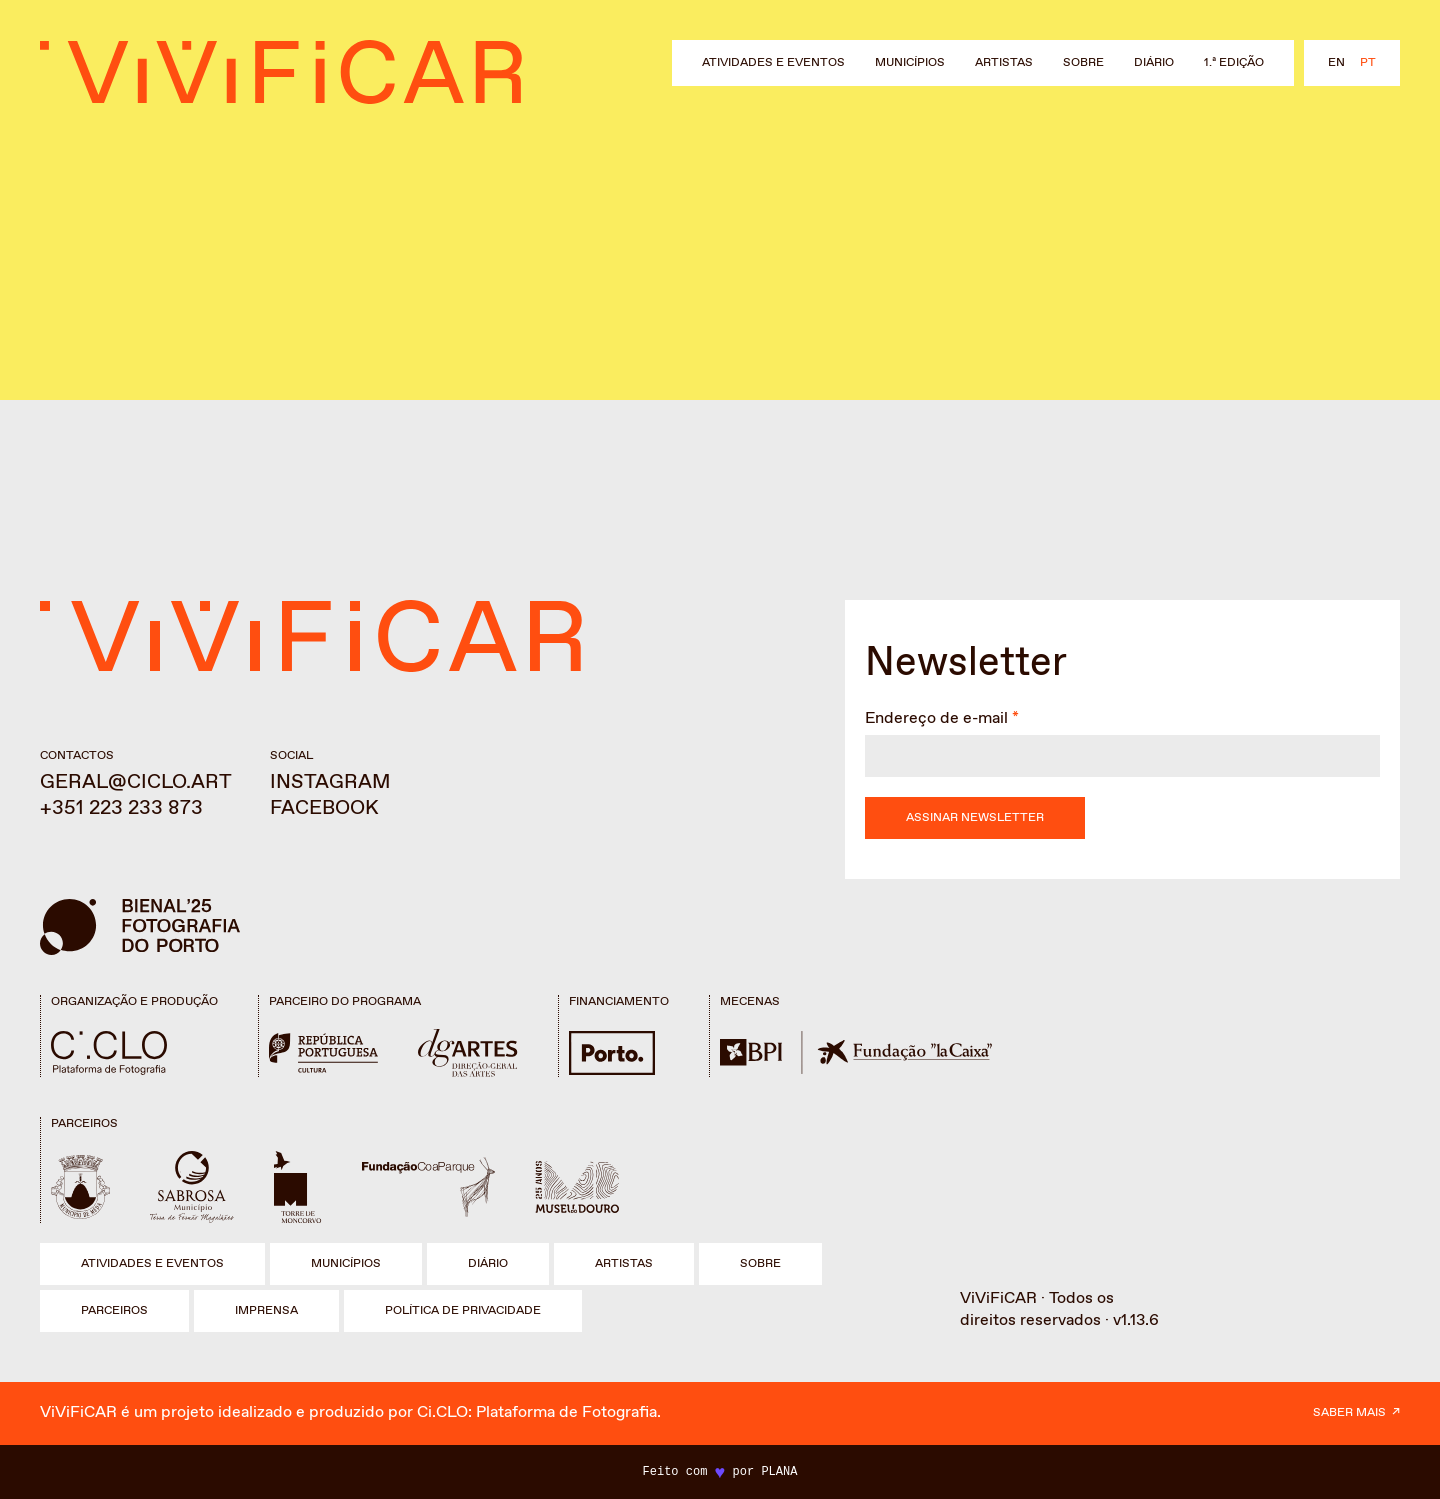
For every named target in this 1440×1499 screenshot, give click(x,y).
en (1336, 63)
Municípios (910, 63)
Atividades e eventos (773, 63)
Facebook (324, 808)
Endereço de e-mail (936, 718)
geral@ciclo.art (136, 782)
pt (1368, 63)
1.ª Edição (1234, 63)
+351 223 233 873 (121, 808)
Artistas (1004, 63)
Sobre (1083, 63)
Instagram (330, 782)
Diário (1154, 63)
